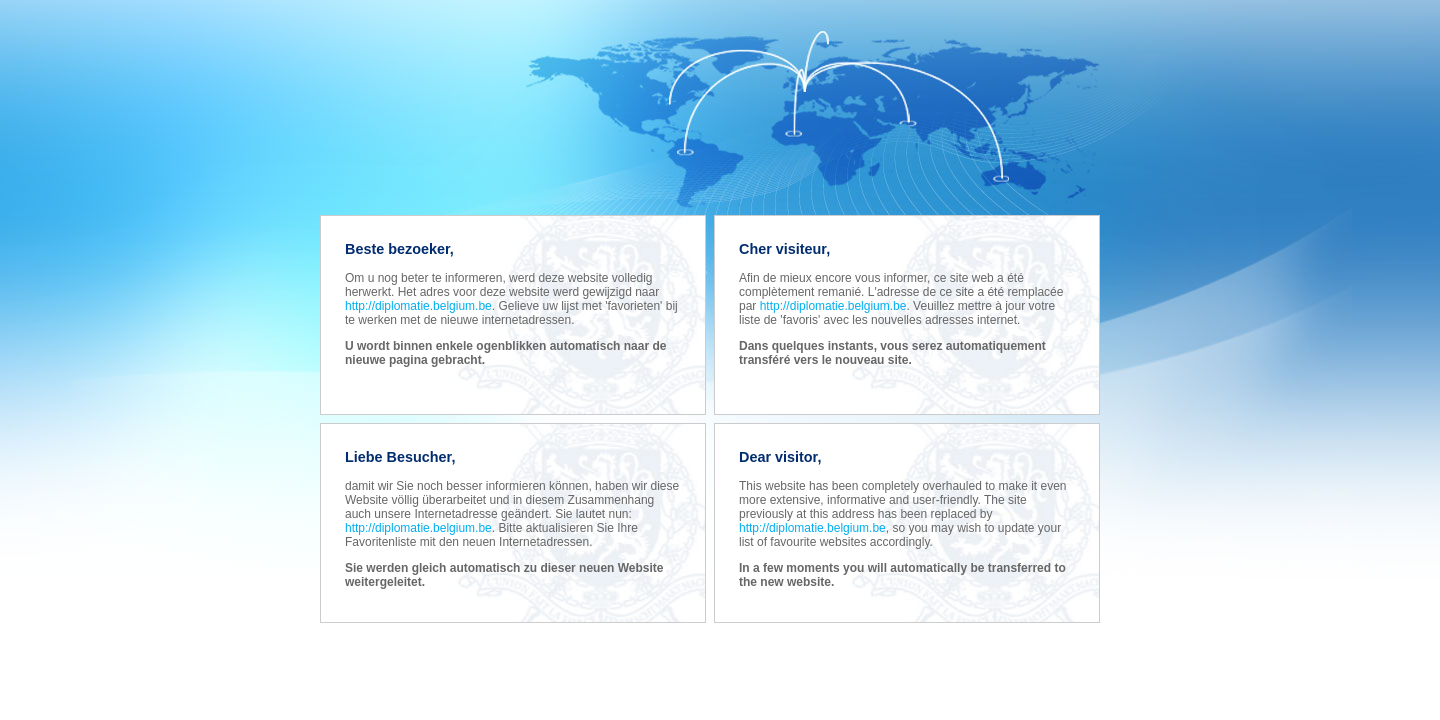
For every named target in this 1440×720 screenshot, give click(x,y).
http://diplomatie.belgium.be (418, 306)
